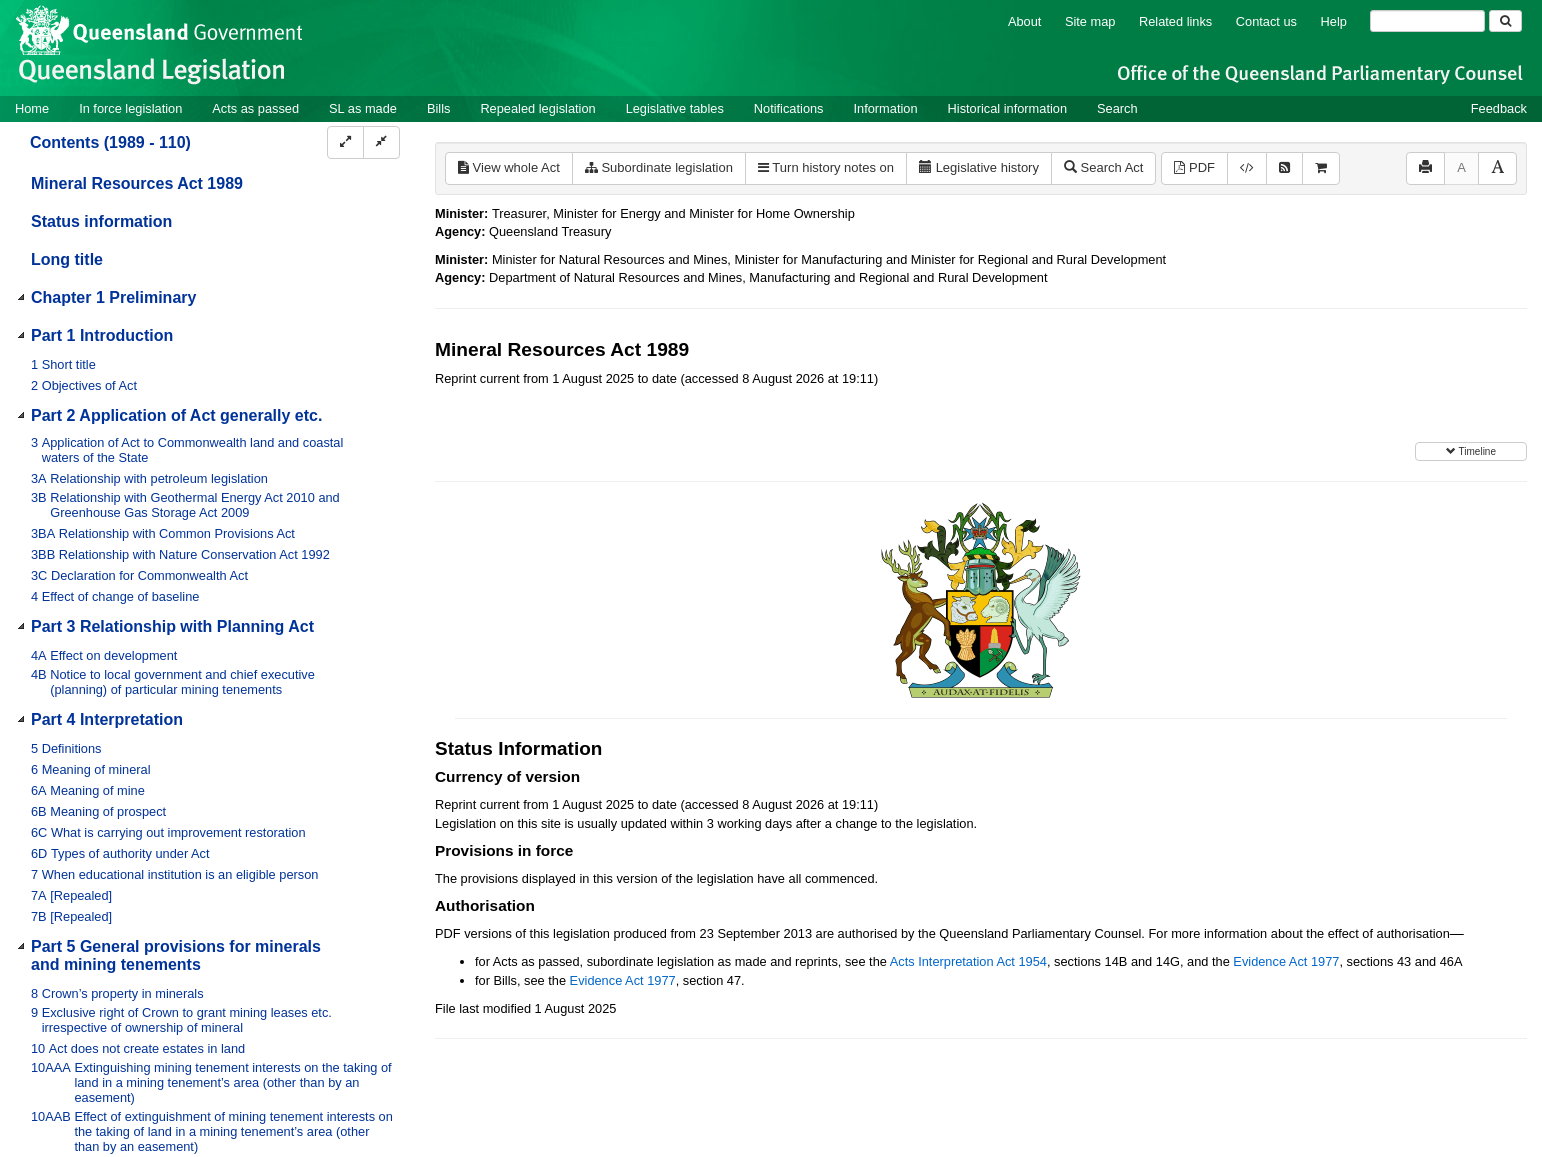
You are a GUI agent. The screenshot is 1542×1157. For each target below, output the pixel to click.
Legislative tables (675, 108)
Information (886, 108)
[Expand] (345, 142)
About (1024, 21)
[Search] (1427, 21)
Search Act (1103, 167)
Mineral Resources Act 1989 (137, 183)
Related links (1175, 21)
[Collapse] (381, 142)
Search (1117, 108)
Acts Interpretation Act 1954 (968, 961)
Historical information (1007, 108)
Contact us (1266, 21)
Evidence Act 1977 (1286, 961)
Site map (1090, 21)
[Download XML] (1247, 168)
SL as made (363, 108)
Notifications (789, 108)
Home (32, 108)
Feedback (1499, 108)
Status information (101, 221)
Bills (438, 108)
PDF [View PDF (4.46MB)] (1194, 167)
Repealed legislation (537, 108)
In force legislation (130, 108)
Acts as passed (255, 108)
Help (1334, 21)
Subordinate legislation (659, 167)
